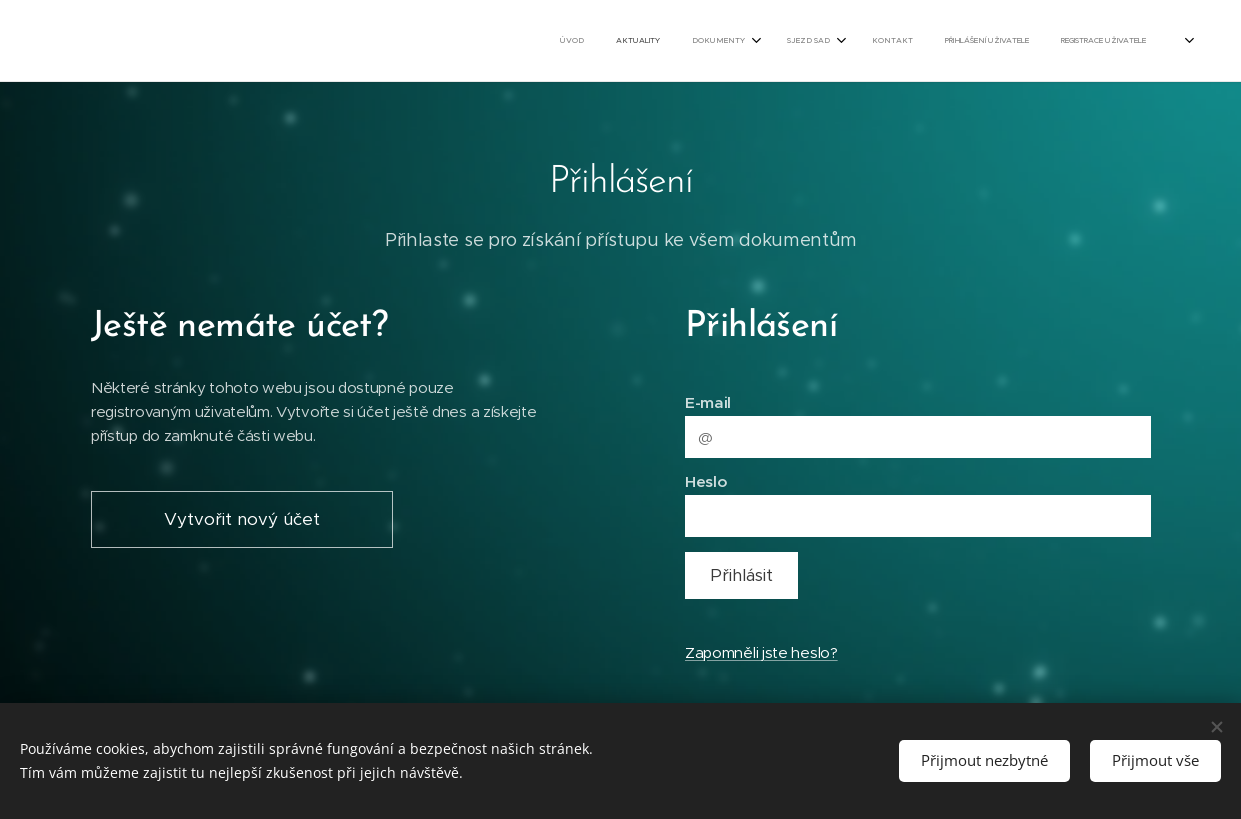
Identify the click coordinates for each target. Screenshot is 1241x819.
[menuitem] (962, 41)
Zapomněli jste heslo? (760, 652)
